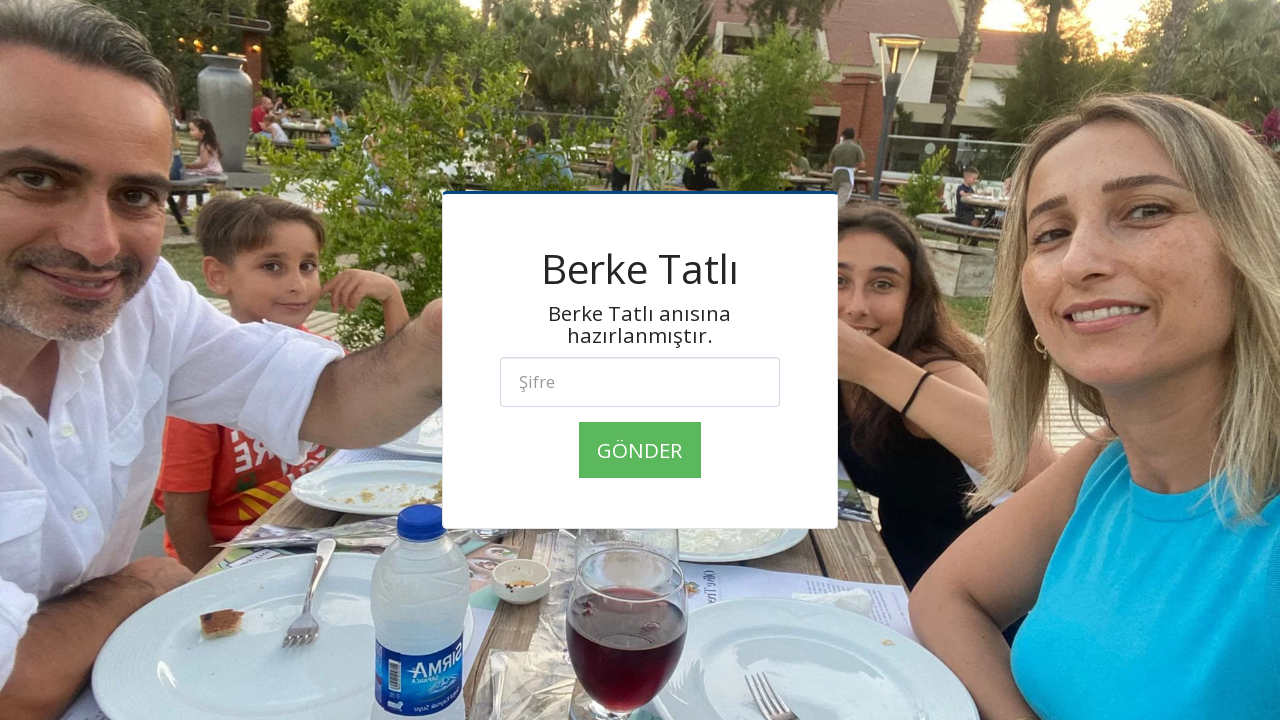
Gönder (639, 450)
